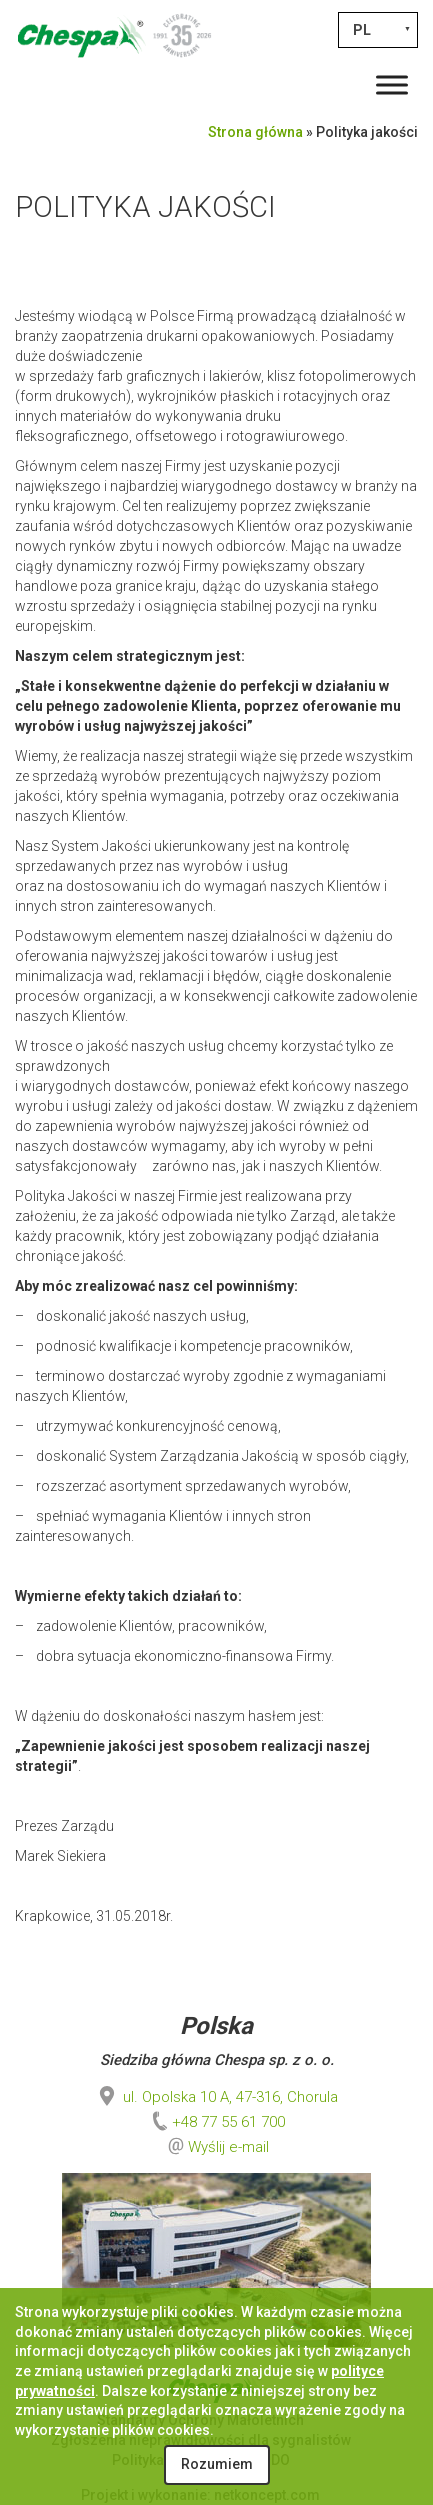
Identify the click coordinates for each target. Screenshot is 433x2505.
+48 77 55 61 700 (216, 2122)
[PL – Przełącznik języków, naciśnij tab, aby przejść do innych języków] (378, 30)
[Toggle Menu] (392, 84)
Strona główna (255, 132)
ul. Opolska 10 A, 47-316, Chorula (216, 2097)
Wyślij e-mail (228, 2147)
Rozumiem (217, 2464)
